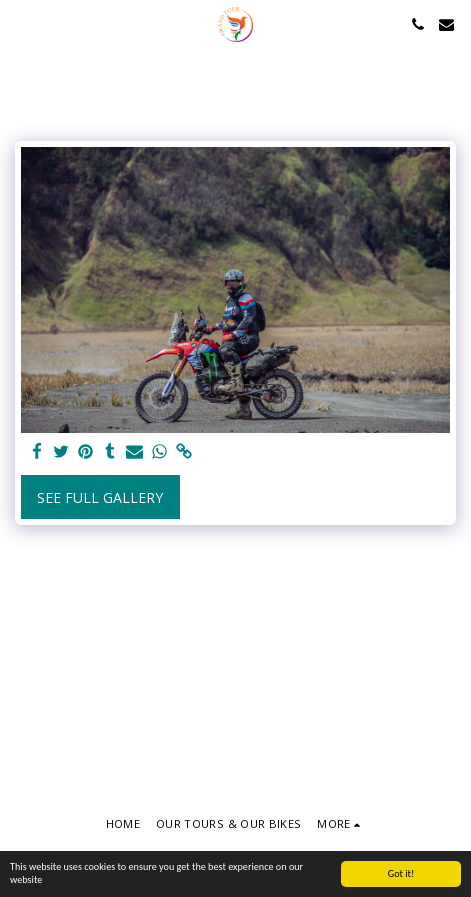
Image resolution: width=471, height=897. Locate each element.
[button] (22, 23)
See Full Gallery (100, 497)
